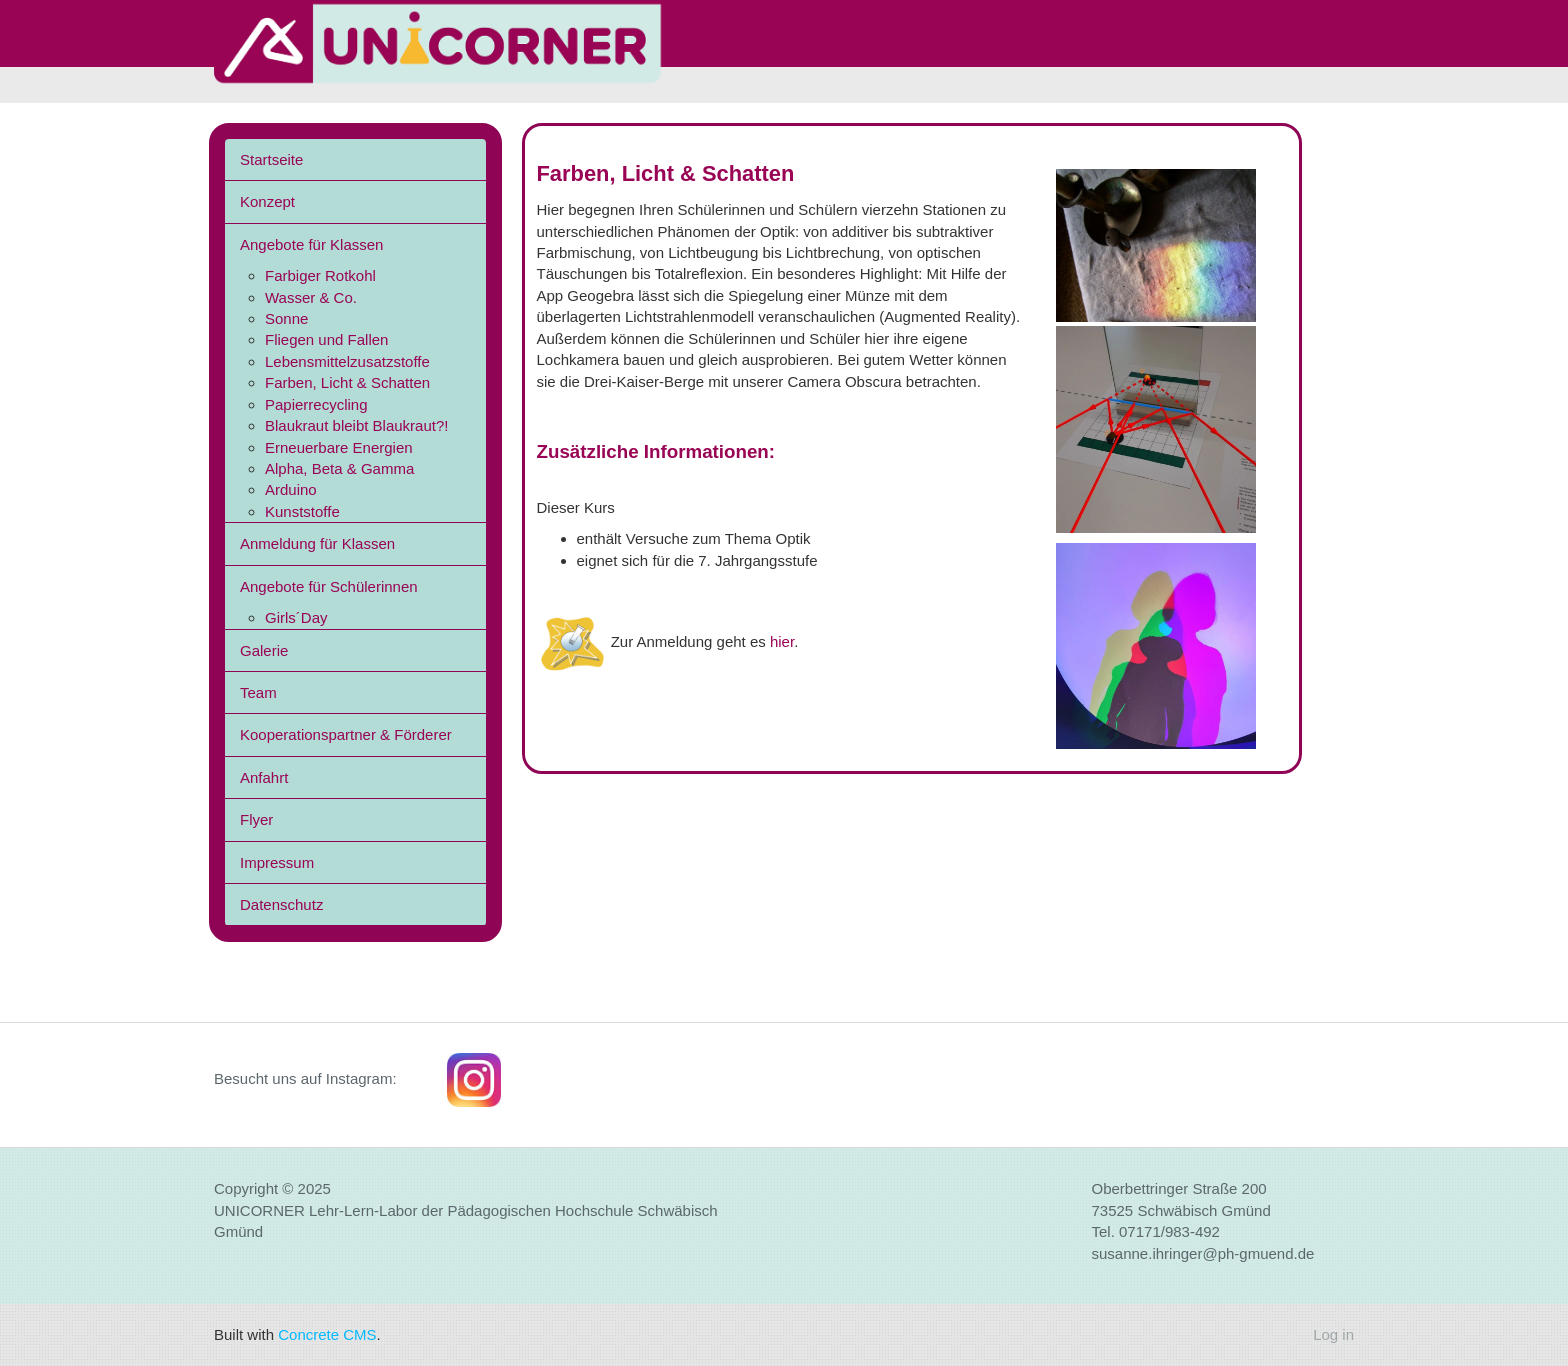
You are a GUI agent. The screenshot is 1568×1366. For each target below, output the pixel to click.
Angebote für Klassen (311, 244)
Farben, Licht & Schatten (347, 382)
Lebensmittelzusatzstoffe (347, 361)
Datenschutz (281, 904)
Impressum (277, 862)
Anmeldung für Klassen (317, 543)
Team (258, 692)
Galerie (264, 650)
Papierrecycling (316, 404)
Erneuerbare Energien (339, 447)
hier (782, 641)
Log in (1333, 1334)
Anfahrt (264, 777)
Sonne (286, 318)
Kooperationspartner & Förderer (346, 734)
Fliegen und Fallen (326, 339)
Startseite (271, 159)
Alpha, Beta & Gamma (339, 468)
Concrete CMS (327, 1334)
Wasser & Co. (311, 297)
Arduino (291, 489)
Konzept (267, 201)
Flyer (256, 819)
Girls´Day (296, 617)
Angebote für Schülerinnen (329, 586)
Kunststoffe (302, 511)
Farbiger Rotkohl (320, 275)
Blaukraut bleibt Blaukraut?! (356, 425)
